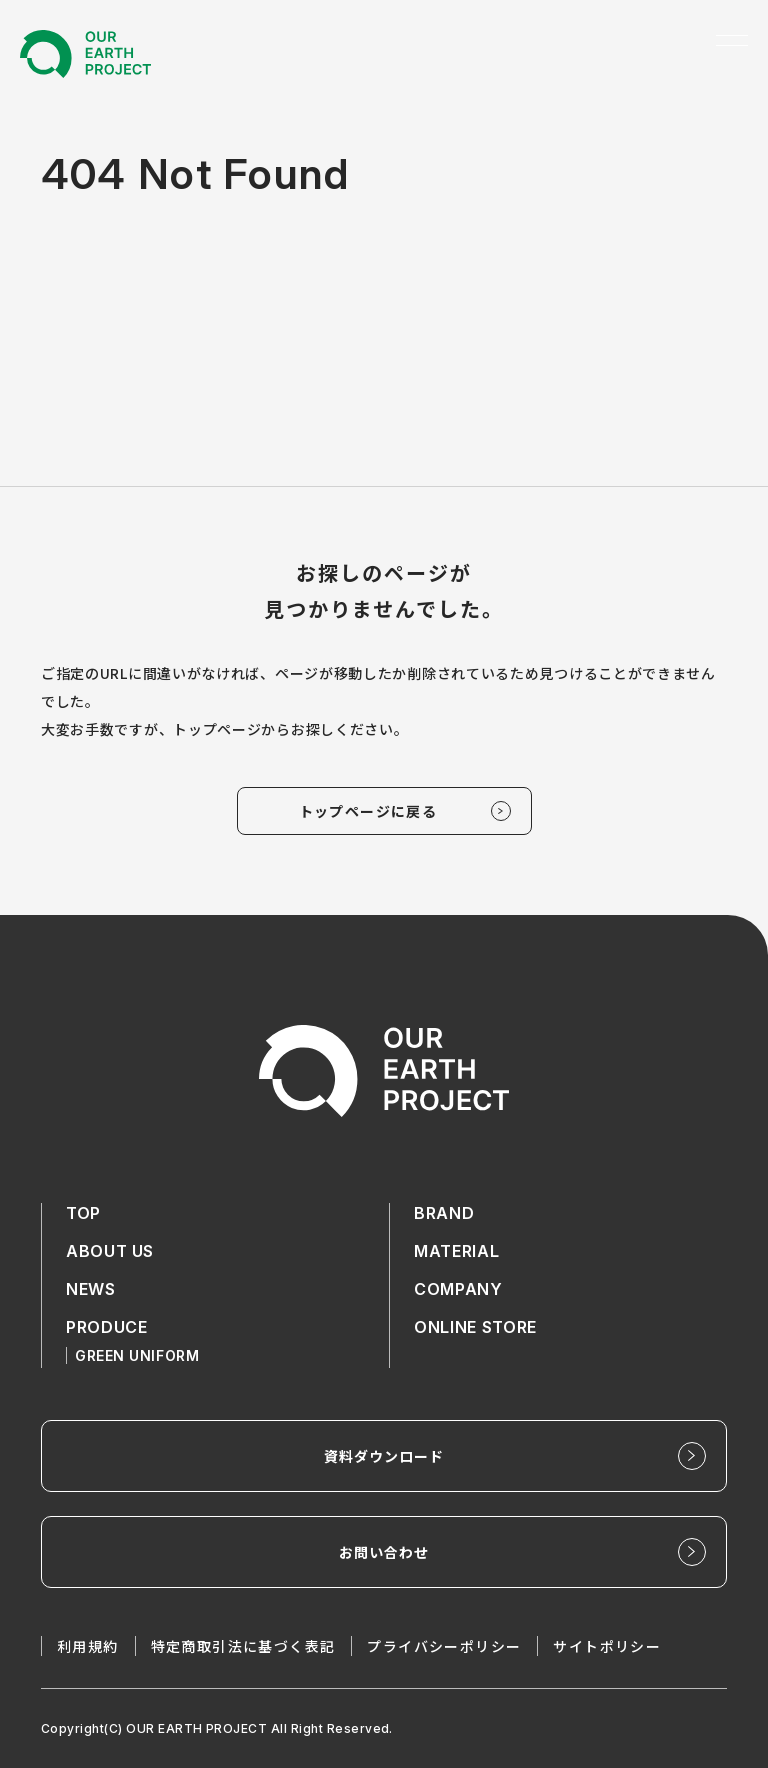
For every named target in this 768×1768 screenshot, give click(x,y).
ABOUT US (110, 1251)
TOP (83, 1213)
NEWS (91, 1289)
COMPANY (458, 1289)
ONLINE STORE (475, 1327)
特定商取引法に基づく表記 (243, 1646)
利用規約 (88, 1646)
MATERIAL (456, 1251)
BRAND (444, 1213)
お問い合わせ (384, 1552)
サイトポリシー (607, 1646)
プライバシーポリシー (444, 1646)
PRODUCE (106, 1327)
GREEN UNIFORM (137, 1355)
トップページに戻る (368, 811)
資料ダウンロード (384, 1456)
